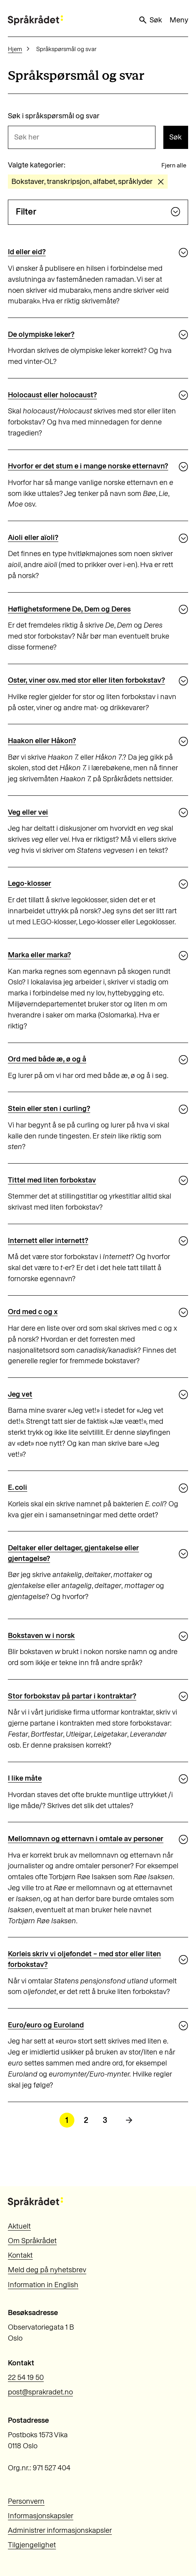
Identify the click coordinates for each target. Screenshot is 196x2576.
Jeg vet (20, 1394)
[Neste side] (129, 2120)
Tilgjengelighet (32, 2544)
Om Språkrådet (32, 2240)
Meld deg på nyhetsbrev (47, 2269)
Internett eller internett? (48, 1240)
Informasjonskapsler (40, 2515)
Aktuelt (19, 2226)
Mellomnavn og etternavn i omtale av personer (85, 1838)
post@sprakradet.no (40, 2391)
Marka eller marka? (39, 954)
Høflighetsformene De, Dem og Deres (69, 608)
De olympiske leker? (41, 334)
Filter (98, 211)
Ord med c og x (32, 1311)
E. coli (17, 1487)
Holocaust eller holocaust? (52, 394)
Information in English (43, 2284)
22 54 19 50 (26, 2377)
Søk (150, 20)
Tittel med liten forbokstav (52, 1179)
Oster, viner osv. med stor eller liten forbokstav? (86, 680)
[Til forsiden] (35, 20)
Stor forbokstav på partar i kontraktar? (72, 1695)
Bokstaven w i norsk (41, 1635)
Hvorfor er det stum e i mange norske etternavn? (88, 465)
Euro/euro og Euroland (46, 2024)
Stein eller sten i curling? (49, 1108)
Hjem (15, 49)
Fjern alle (173, 165)
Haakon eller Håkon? (42, 740)
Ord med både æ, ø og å (47, 1058)
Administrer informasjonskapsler (60, 2530)
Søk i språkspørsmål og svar (54, 116)
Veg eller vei (28, 812)
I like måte (25, 1778)
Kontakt (20, 2255)
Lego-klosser (29, 883)
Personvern (26, 2501)
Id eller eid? (27, 251)
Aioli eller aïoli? (33, 537)
